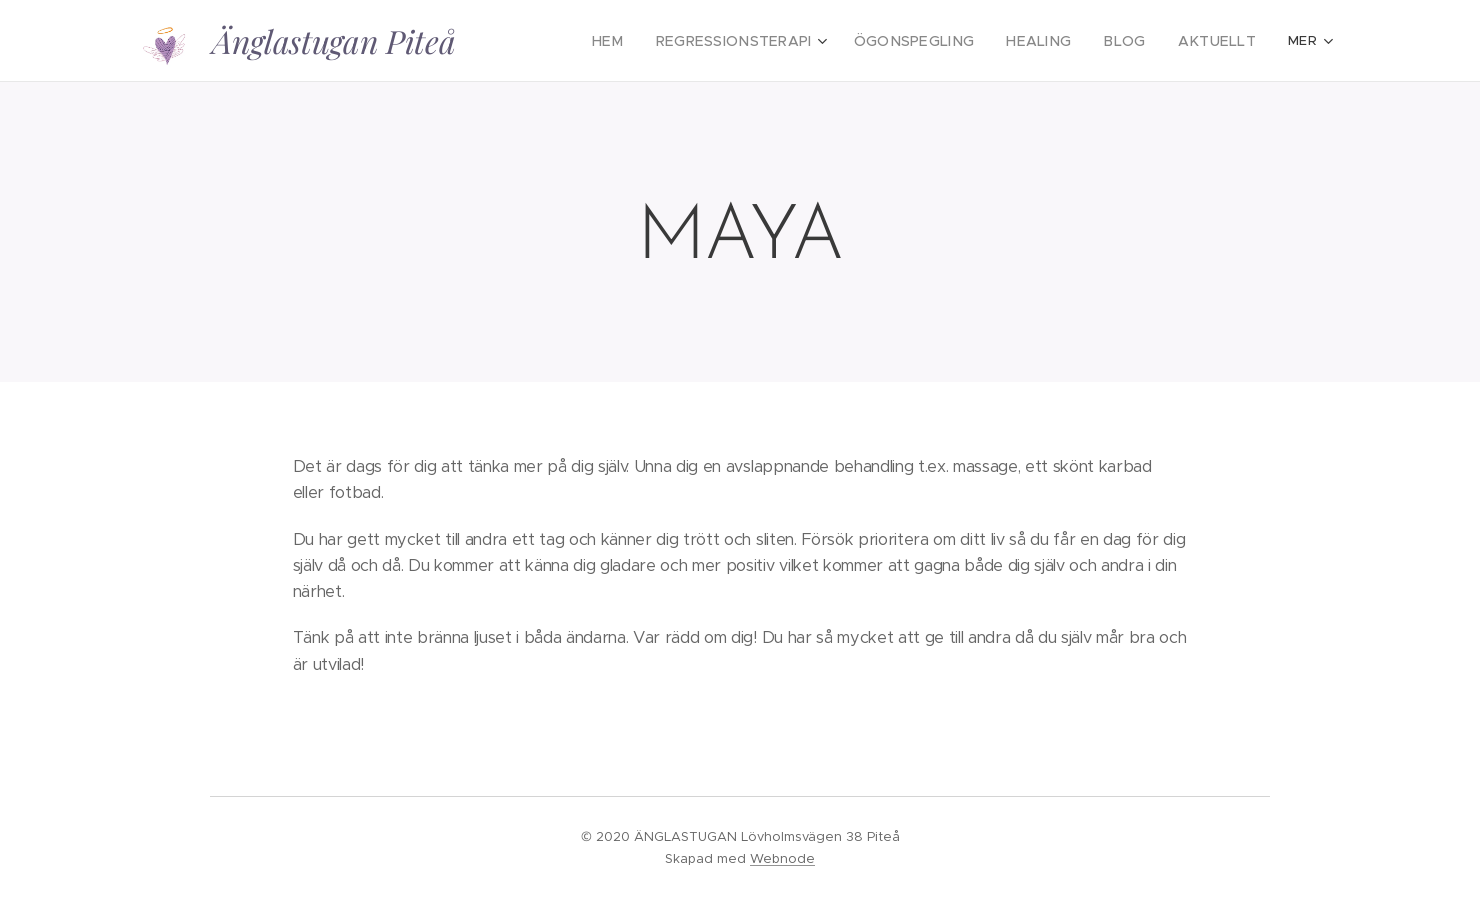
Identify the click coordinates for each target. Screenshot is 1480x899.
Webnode (782, 858)
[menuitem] (657, 41)
